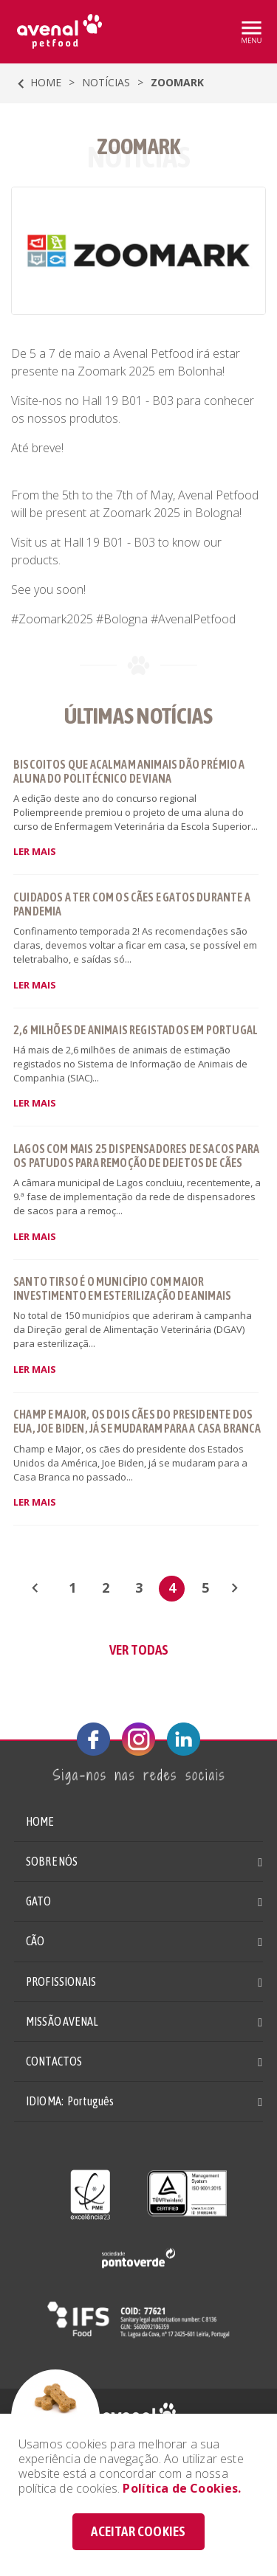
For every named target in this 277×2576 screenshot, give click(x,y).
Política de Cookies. (182, 2488)
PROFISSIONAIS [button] (61, 1981)
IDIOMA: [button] (70, 2101)
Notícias (106, 82)
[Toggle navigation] (250, 32)
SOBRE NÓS (52, 1861)
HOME (36, 84)
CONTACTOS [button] (54, 2061)
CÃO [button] (35, 1940)
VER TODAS (138, 1649)
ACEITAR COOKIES (138, 2531)
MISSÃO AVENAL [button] (62, 2021)
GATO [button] (39, 1901)
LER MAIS (34, 851)
